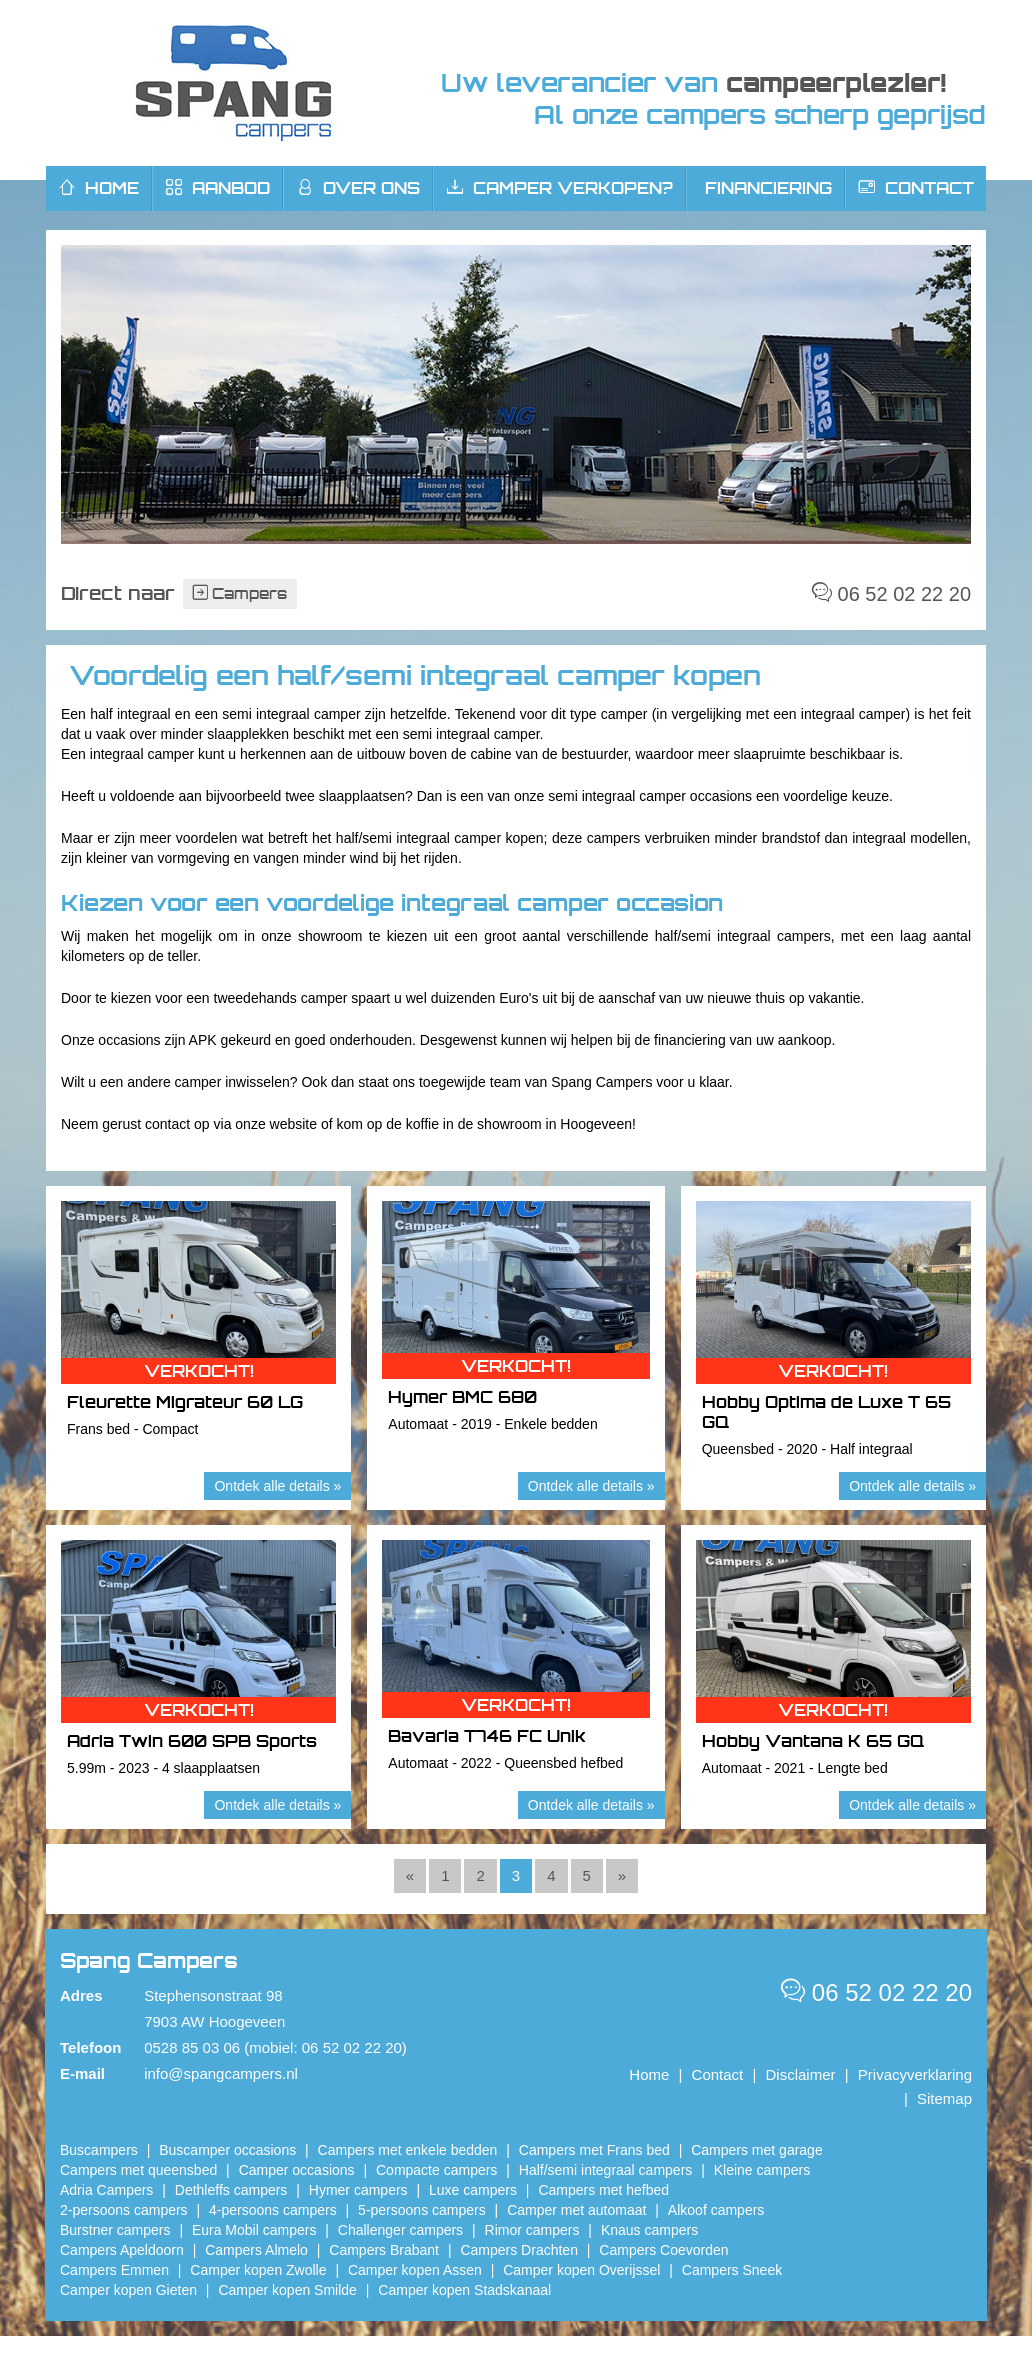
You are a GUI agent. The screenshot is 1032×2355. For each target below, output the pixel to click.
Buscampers (99, 2150)
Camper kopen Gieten (128, 2290)
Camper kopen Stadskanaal (464, 2290)
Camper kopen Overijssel (581, 2270)
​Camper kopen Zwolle (258, 2270)
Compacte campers (436, 2170)
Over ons (358, 188)
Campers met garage (757, 2150)
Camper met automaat (576, 2210)
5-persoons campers (422, 2210)
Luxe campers (473, 2190)
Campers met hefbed (603, 2190)
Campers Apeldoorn (122, 2250)
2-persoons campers (124, 2210)
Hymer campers (358, 2190)
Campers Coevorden (663, 2250)
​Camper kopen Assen (415, 2270)
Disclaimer (801, 2074)
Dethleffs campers (231, 2190)
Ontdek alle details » (277, 1486)
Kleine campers (762, 2170)
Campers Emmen (114, 2270)
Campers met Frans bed (594, 2150)
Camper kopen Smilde (287, 2290)
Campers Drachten (519, 2250)
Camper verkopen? (560, 188)
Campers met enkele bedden (408, 2150)
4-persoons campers (273, 2210)
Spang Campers (233, 83)
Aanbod (218, 188)
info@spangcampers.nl (221, 2073)
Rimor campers (532, 2230)
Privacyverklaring (915, 2074)
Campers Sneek (732, 2270)
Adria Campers (106, 2190)
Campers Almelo (256, 2250)
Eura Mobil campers (254, 2230)
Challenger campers (400, 2230)
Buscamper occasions (227, 2150)
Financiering (768, 188)
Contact (916, 188)
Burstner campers (115, 2230)
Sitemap (944, 2098)
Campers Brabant (384, 2250)
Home (649, 2074)
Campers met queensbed (138, 2170)
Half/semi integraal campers (606, 2170)
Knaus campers (649, 2230)
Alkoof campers (716, 2210)
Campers (240, 593)
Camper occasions (297, 2170)
